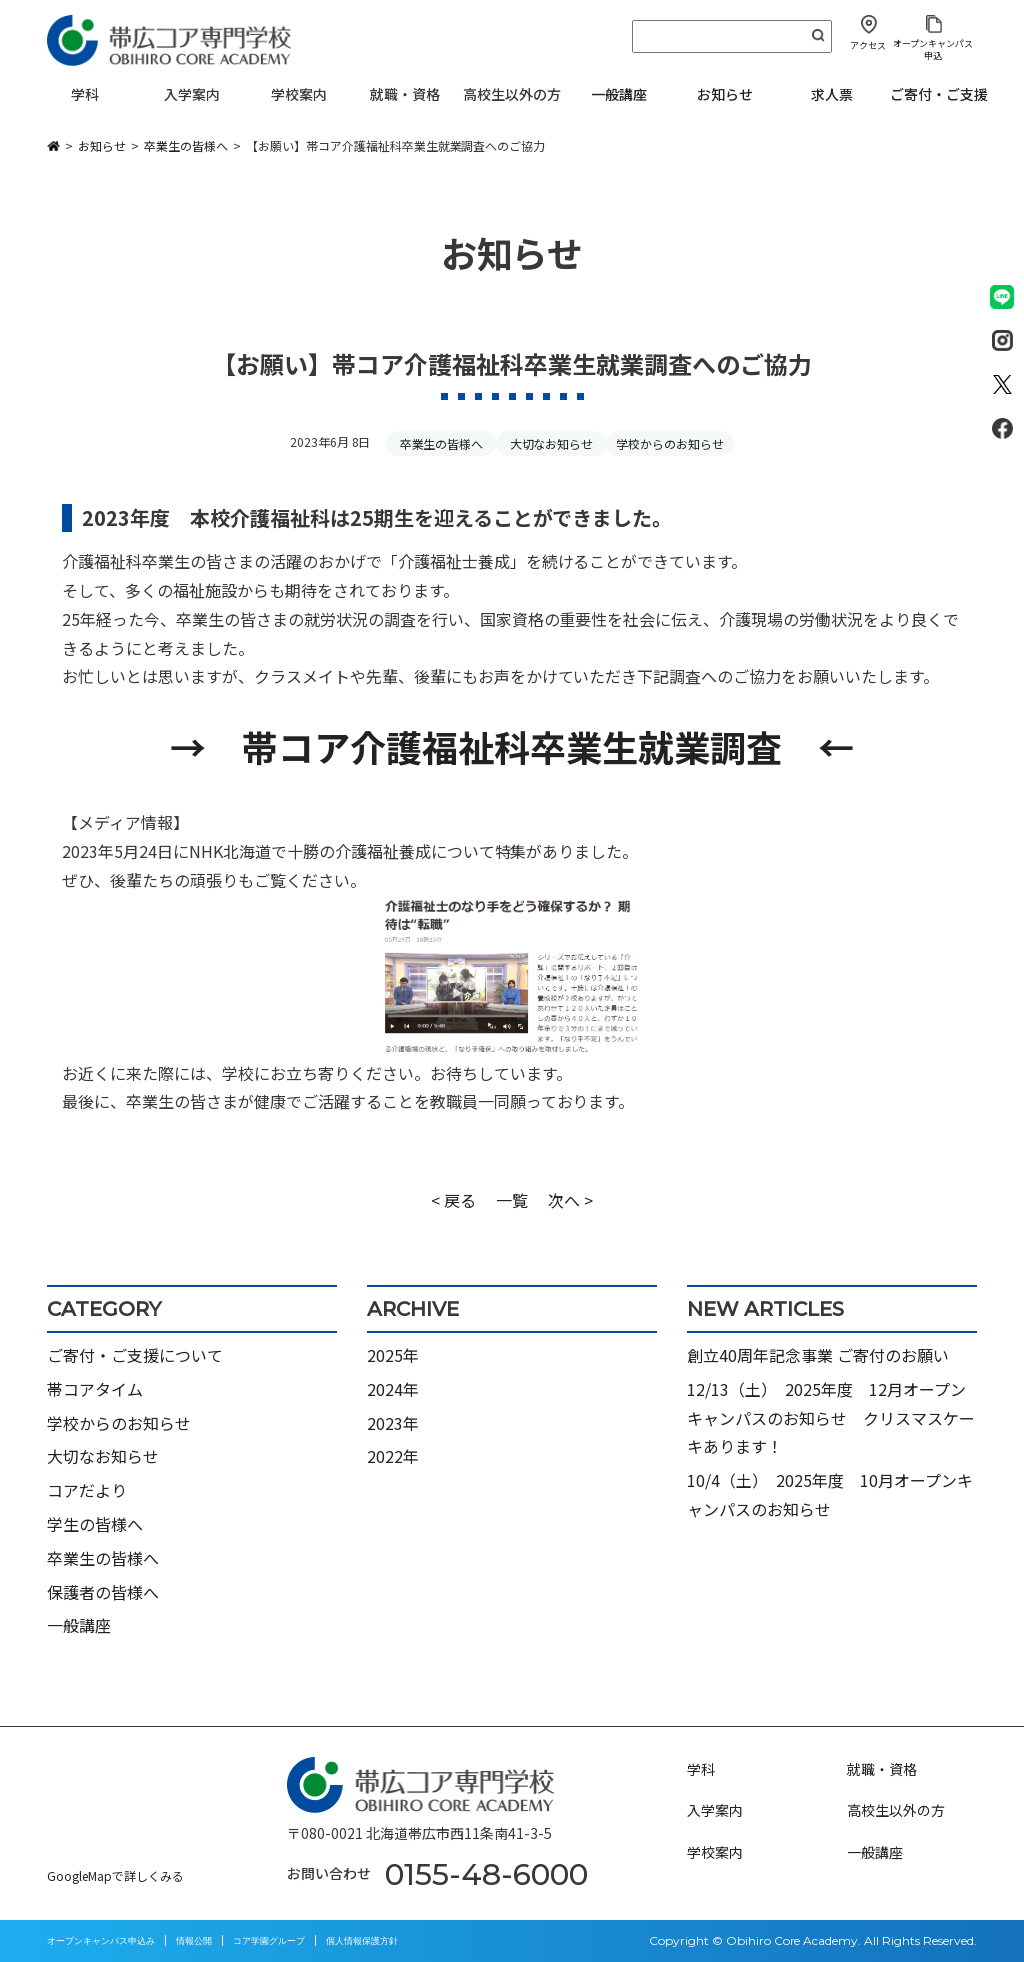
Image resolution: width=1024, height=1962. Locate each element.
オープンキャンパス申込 (933, 49)
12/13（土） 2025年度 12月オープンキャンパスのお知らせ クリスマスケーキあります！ (831, 1418)
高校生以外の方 (896, 1810)
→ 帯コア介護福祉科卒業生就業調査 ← (511, 746)
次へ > (570, 1200)
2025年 (393, 1355)
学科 (701, 1769)
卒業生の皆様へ (442, 443)
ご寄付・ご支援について (135, 1355)
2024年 (393, 1389)
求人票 (832, 94)
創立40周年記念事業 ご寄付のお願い (818, 1355)
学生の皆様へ (95, 1524)
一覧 (512, 1200)
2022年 (393, 1456)
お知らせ (725, 94)
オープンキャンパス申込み (101, 1940)
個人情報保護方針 (362, 1940)
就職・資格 (882, 1769)
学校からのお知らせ (670, 443)
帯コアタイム (95, 1389)
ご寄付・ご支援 (939, 94)
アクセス (868, 45)
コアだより (87, 1490)
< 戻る (453, 1200)
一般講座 (619, 94)
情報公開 (194, 1940)
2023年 (393, 1423)
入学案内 (715, 1810)
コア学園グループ (269, 1940)
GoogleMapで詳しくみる (115, 1875)
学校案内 (715, 1852)
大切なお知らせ (552, 443)
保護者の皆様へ (103, 1592)
